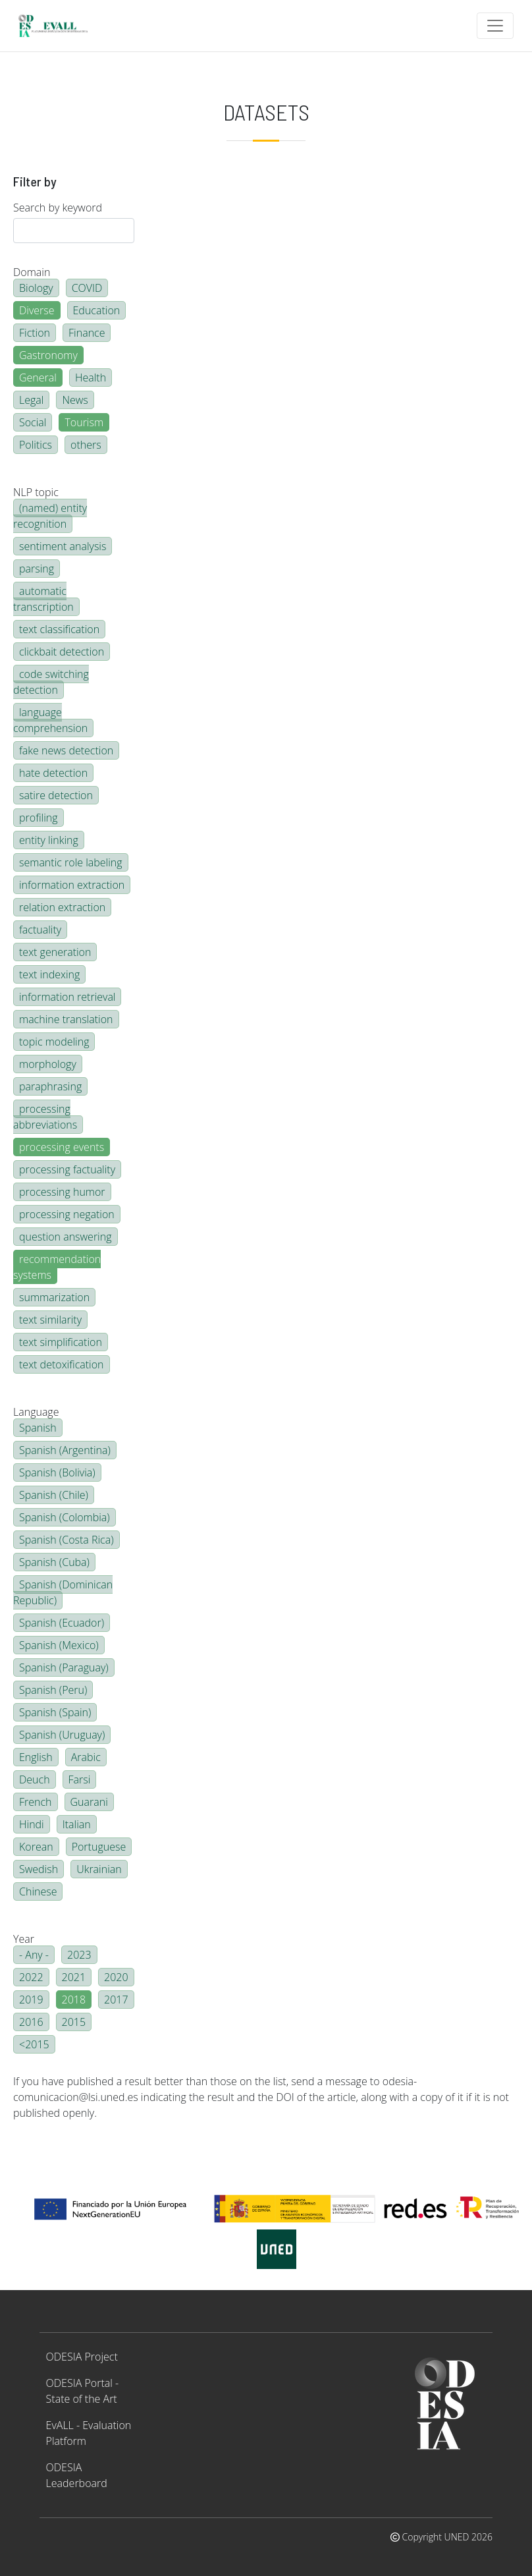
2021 (74, 1977)
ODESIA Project (82, 2356)
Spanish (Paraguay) (64, 1667)
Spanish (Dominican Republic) (63, 1592)
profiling (38, 817)
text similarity (50, 1319)
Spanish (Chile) (53, 1495)
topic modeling (54, 1041)
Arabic (86, 1757)
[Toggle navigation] (495, 26)
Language (36, 1412)
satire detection (56, 795)
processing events (61, 1147)
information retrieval (67, 997)
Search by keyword (57, 207)
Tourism (84, 422)
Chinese (38, 1891)
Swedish (38, 1869)
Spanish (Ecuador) (61, 1622)
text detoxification (61, 1364)
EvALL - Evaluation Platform (89, 2433)
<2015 (34, 2044)
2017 (116, 1999)
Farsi (79, 1779)
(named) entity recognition (50, 516)
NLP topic (36, 492)
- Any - (34, 1954)
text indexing (49, 974)
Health (90, 377)
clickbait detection (61, 651)
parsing (36, 568)
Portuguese (99, 1846)
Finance (86, 332)
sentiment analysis (62, 546)
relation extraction (62, 907)
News (75, 400)
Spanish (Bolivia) (57, 1472)
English (36, 1757)
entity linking (48, 840)
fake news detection (66, 750)
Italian (77, 1824)
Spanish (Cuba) (54, 1562)
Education (96, 310)
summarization (54, 1297)
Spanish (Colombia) (64, 1517)
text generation (55, 952)
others (85, 444)
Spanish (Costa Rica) (66, 1539)
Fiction (34, 332)
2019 (31, 1999)
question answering (65, 1236)
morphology (47, 1064)
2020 (116, 1977)
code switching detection (51, 682)
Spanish (38, 1427)
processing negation (67, 1214)
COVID (87, 288)
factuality (40, 929)
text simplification (60, 1342)
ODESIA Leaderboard (76, 2475)
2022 (31, 1977)
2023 (79, 1954)
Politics (35, 444)
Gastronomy (48, 355)
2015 (74, 2022)
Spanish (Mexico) (59, 1645)
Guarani (89, 1802)
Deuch (34, 1779)
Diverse (37, 310)
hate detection (53, 773)
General (38, 377)
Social (32, 422)
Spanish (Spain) (55, 1712)
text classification (59, 629)
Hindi (31, 1824)
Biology (36, 288)
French (35, 1802)
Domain (31, 272)
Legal (31, 400)
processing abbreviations (45, 1117)
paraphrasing (50, 1086)
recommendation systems (57, 1267)
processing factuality (67, 1169)
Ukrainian (99, 1869)
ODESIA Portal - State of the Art (82, 2391)
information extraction (71, 885)
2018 (74, 1999)
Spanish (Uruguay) (62, 1734)
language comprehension (50, 720)
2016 (31, 2022)
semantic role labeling (70, 862)
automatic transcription (43, 599)
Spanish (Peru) (53, 1690)
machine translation (66, 1019)
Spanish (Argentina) (65, 1450)
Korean (36, 1846)
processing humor (62, 1192)
